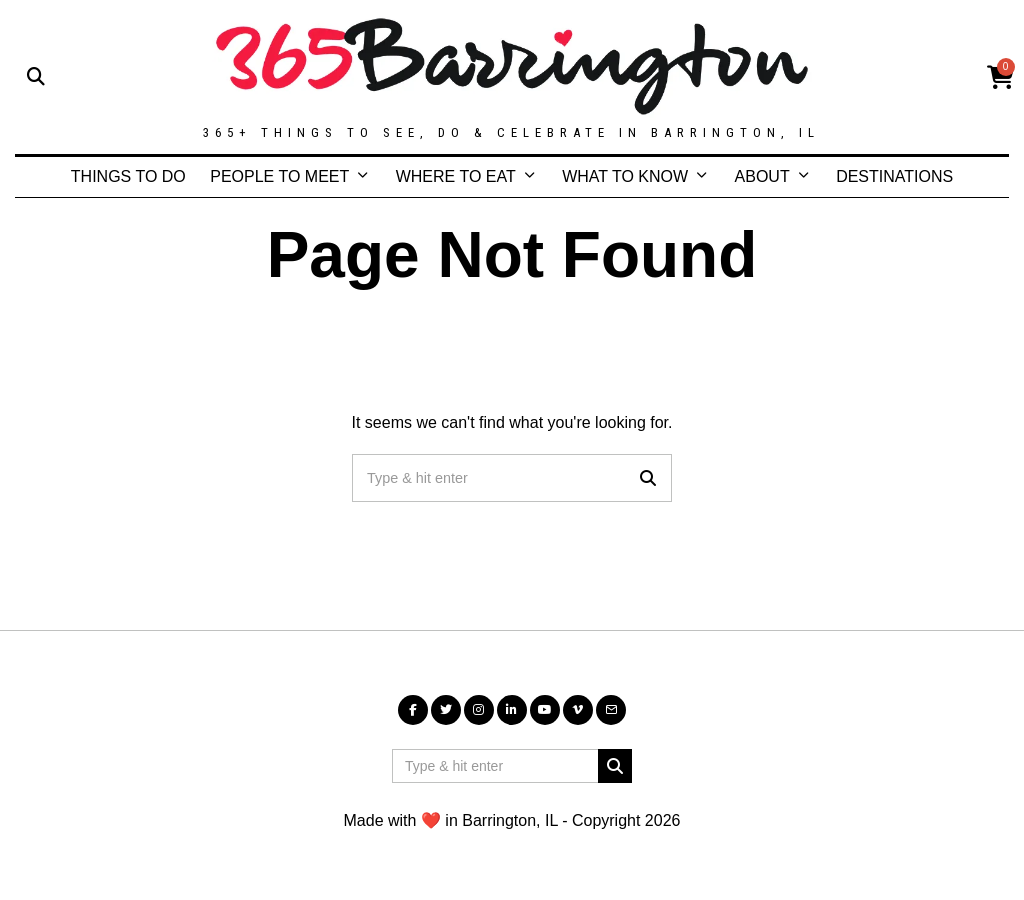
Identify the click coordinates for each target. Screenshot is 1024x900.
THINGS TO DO (128, 176)
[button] (648, 478)
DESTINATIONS (894, 176)
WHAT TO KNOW (625, 176)
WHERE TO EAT (456, 176)
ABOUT (762, 176)
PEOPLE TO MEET (279, 176)
